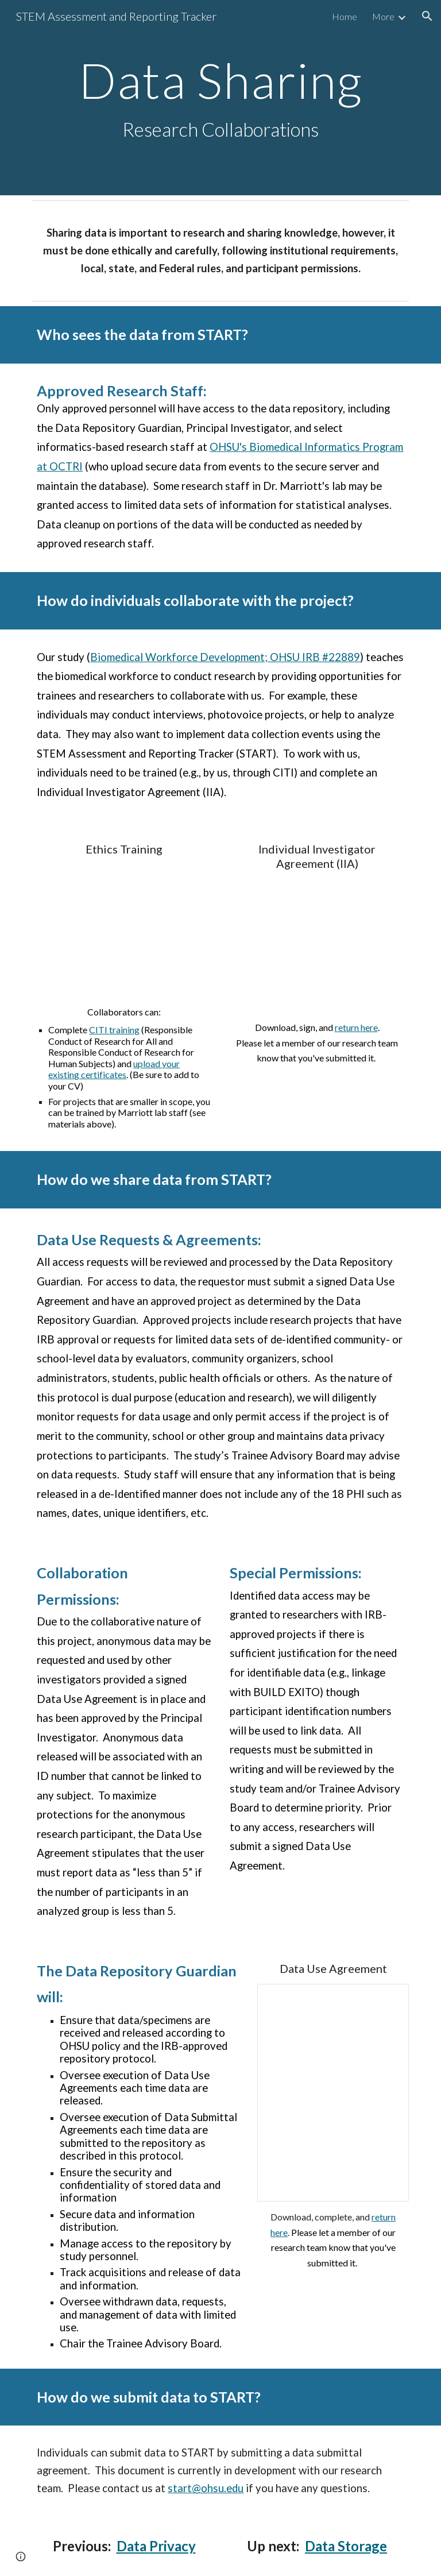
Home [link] (344, 16)
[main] (220, 98)
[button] (427, 16)
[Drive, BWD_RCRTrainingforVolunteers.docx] (123, 930)
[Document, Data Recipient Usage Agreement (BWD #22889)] (332, 2093)
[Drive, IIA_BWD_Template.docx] (316, 945)
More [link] (383, 16)
